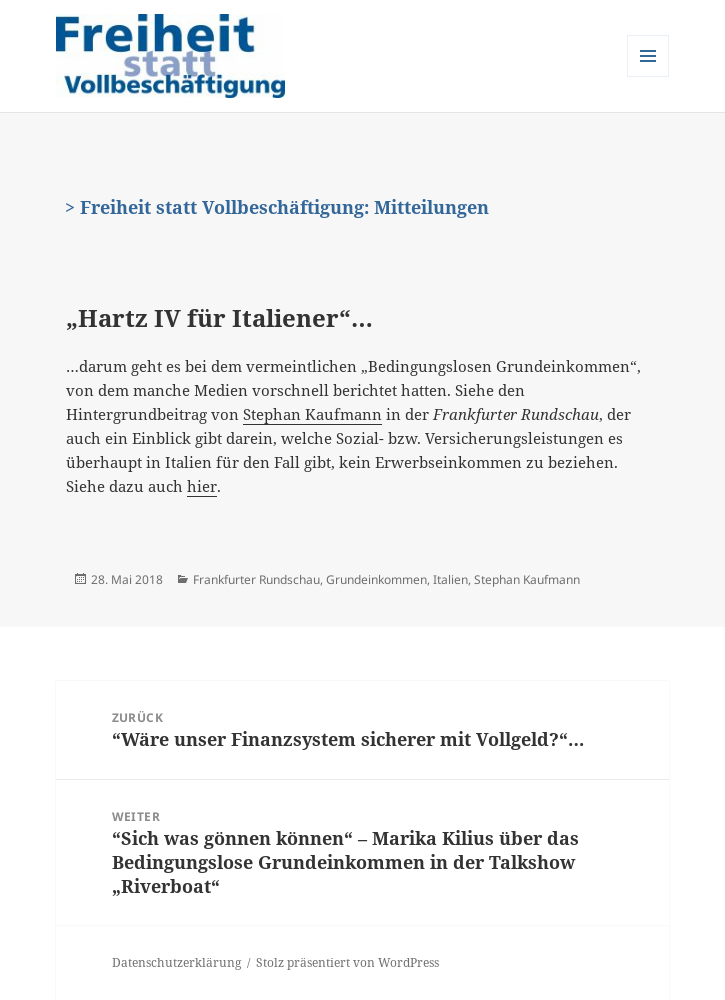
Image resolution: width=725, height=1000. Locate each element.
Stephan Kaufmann (312, 414)
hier (202, 486)
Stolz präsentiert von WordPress (347, 962)
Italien (450, 579)
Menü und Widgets (648, 76)
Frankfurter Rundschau (256, 579)
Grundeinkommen (376, 579)
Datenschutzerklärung (176, 962)
